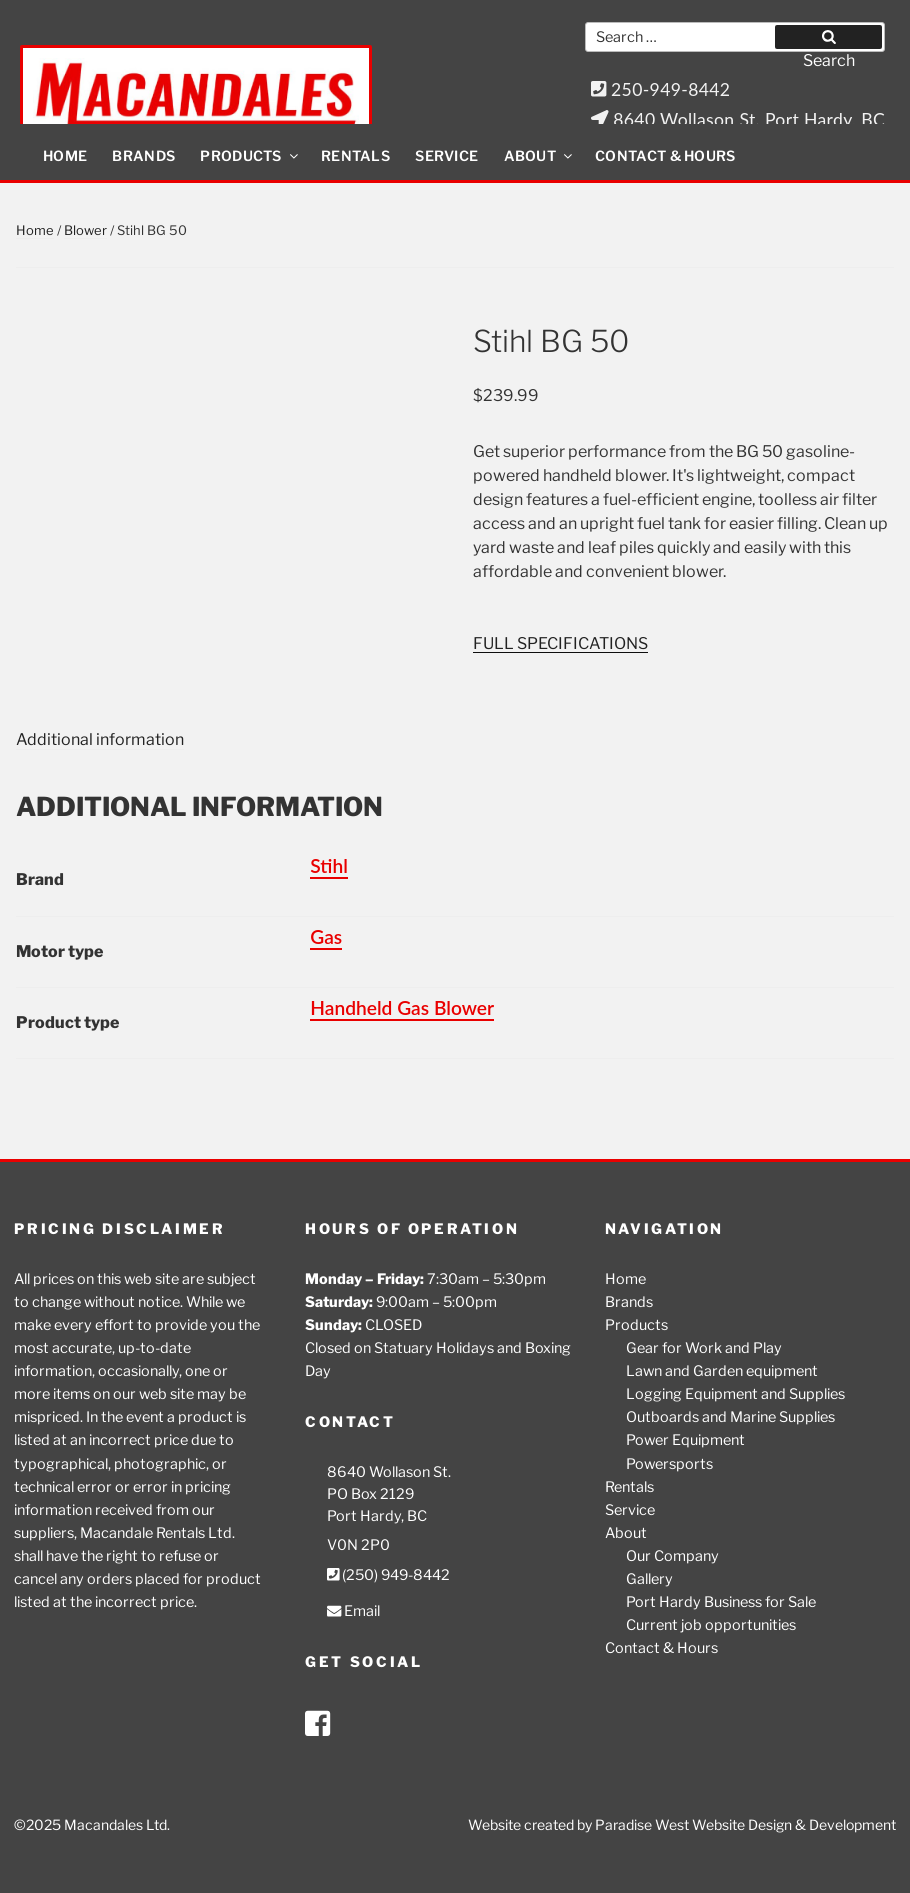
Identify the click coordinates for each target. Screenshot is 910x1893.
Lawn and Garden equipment (722, 1371)
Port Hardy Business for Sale (721, 1602)
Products (250, 155)
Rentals (355, 155)
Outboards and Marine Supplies (730, 1417)
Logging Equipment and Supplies (735, 1394)
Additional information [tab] (100, 739)
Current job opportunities (711, 1625)
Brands (143, 155)
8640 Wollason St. (389, 1472)
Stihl (329, 865)
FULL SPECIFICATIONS (560, 643)
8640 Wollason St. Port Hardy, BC (738, 119)
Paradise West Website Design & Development (745, 1824)
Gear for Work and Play (704, 1348)
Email (353, 1611)
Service (446, 155)
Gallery (649, 1579)
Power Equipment (685, 1440)
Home (65, 155)
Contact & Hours (665, 155)
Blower (85, 230)
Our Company (672, 1556)
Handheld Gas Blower (402, 1007)
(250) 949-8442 (389, 1575)
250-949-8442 (661, 89)
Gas (326, 936)
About (540, 155)
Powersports (669, 1464)
